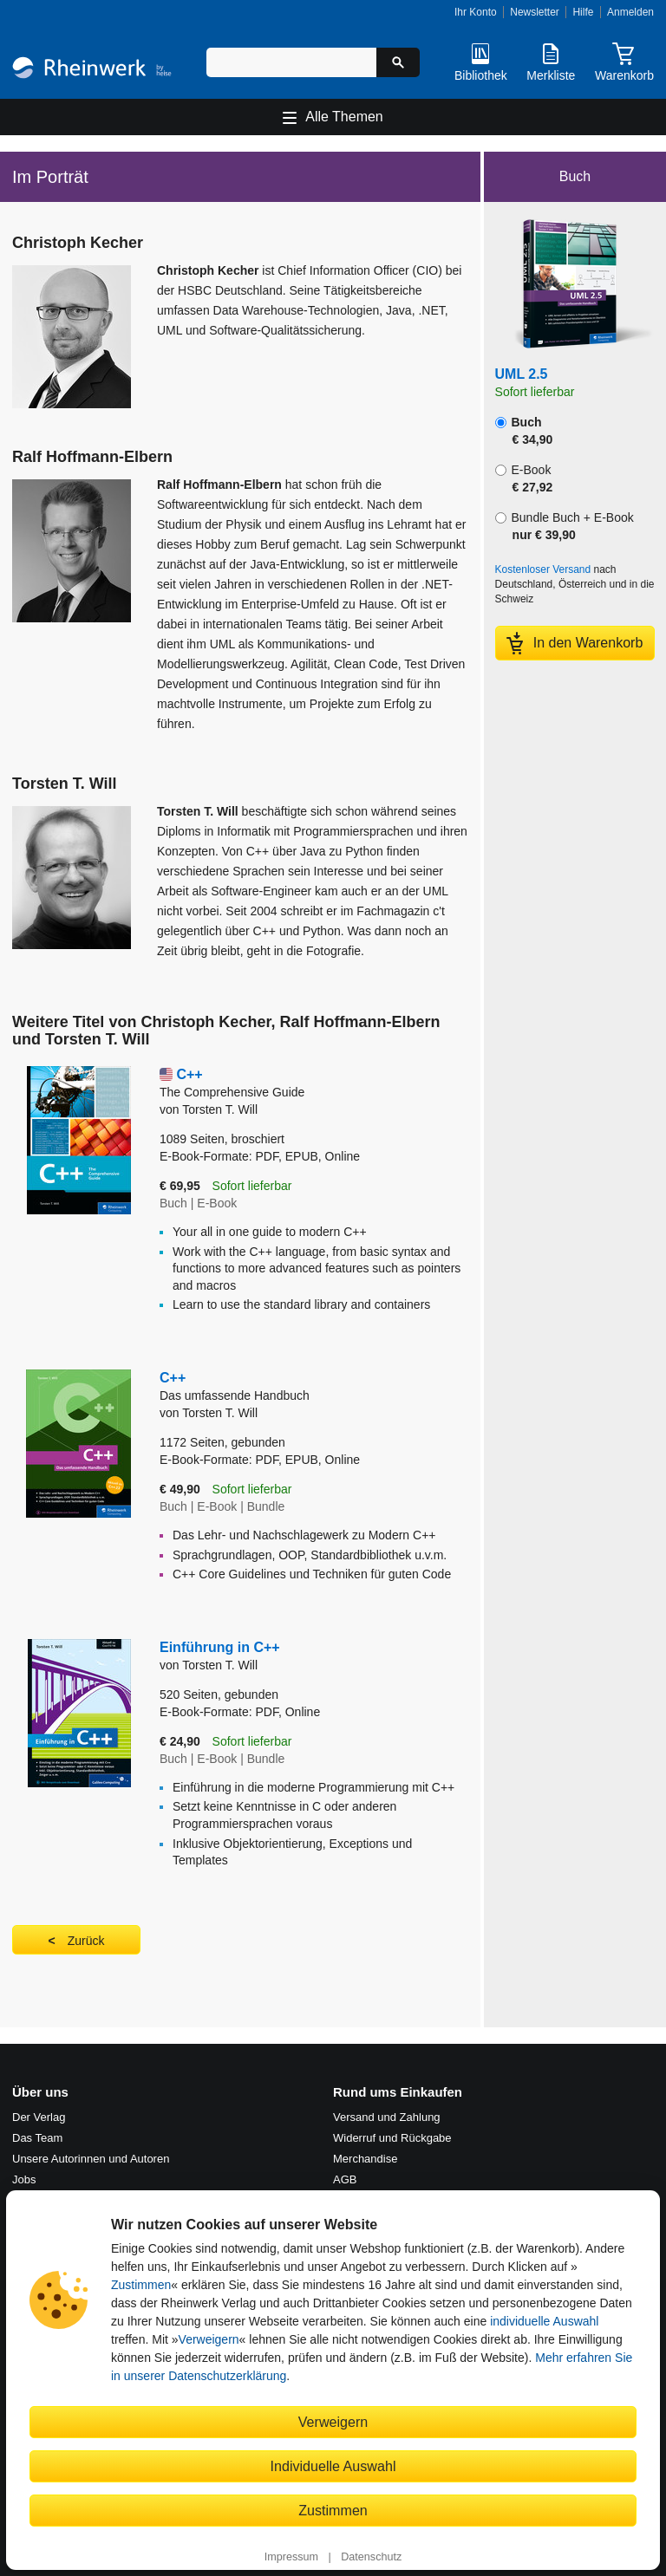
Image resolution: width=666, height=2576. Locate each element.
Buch (524, 430)
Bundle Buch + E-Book (564, 526)
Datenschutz (371, 2557)
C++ (314, 1084)
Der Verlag (38, 2117)
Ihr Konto (475, 12)
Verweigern (209, 2339)
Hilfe (582, 12)
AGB (344, 2179)
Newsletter (534, 12)
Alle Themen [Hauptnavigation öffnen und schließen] (344, 116)
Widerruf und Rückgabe (392, 2137)
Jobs (24, 2179)
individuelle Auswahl (544, 2321)
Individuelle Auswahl (333, 2466)
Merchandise (365, 2158)
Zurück (86, 1941)
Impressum (291, 2557)
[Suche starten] (398, 62)
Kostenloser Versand (543, 569)
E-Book (524, 478)
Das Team (37, 2137)
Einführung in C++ (220, 1647)
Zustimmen (141, 2285)
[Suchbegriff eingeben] (291, 62)
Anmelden (630, 12)
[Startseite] (92, 69)
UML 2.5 (521, 374)
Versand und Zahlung (387, 2117)
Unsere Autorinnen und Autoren (90, 2158)
